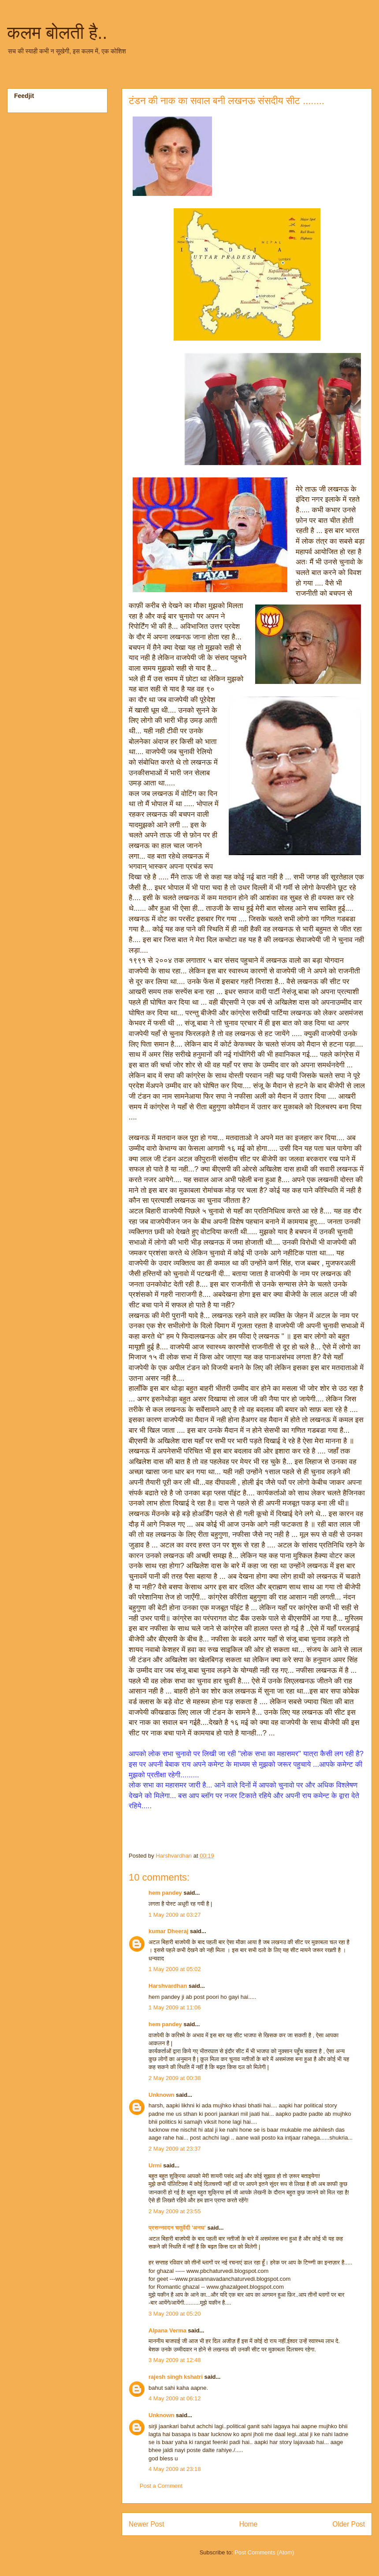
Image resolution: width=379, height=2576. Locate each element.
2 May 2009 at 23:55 (175, 2211)
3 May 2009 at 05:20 (175, 2313)
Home (248, 2524)
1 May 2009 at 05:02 (175, 1969)
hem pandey (165, 1892)
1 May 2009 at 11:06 (175, 2007)
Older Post (348, 2524)
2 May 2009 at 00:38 (175, 2078)
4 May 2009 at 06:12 (175, 2398)
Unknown (162, 2095)
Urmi (155, 2165)
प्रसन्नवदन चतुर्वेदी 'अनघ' (178, 2227)
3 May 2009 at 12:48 (175, 2360)
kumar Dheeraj (168, 1931)
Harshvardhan (168, 1986)
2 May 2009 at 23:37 (175, 2148)
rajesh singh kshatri (176, 2376)
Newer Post (146, 2524)
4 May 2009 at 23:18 (175, 2469)
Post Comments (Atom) (264, 2552)
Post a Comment (161, 2485)
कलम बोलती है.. (57, 32)
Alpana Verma (167, 2330)
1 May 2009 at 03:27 (175, 1914)
